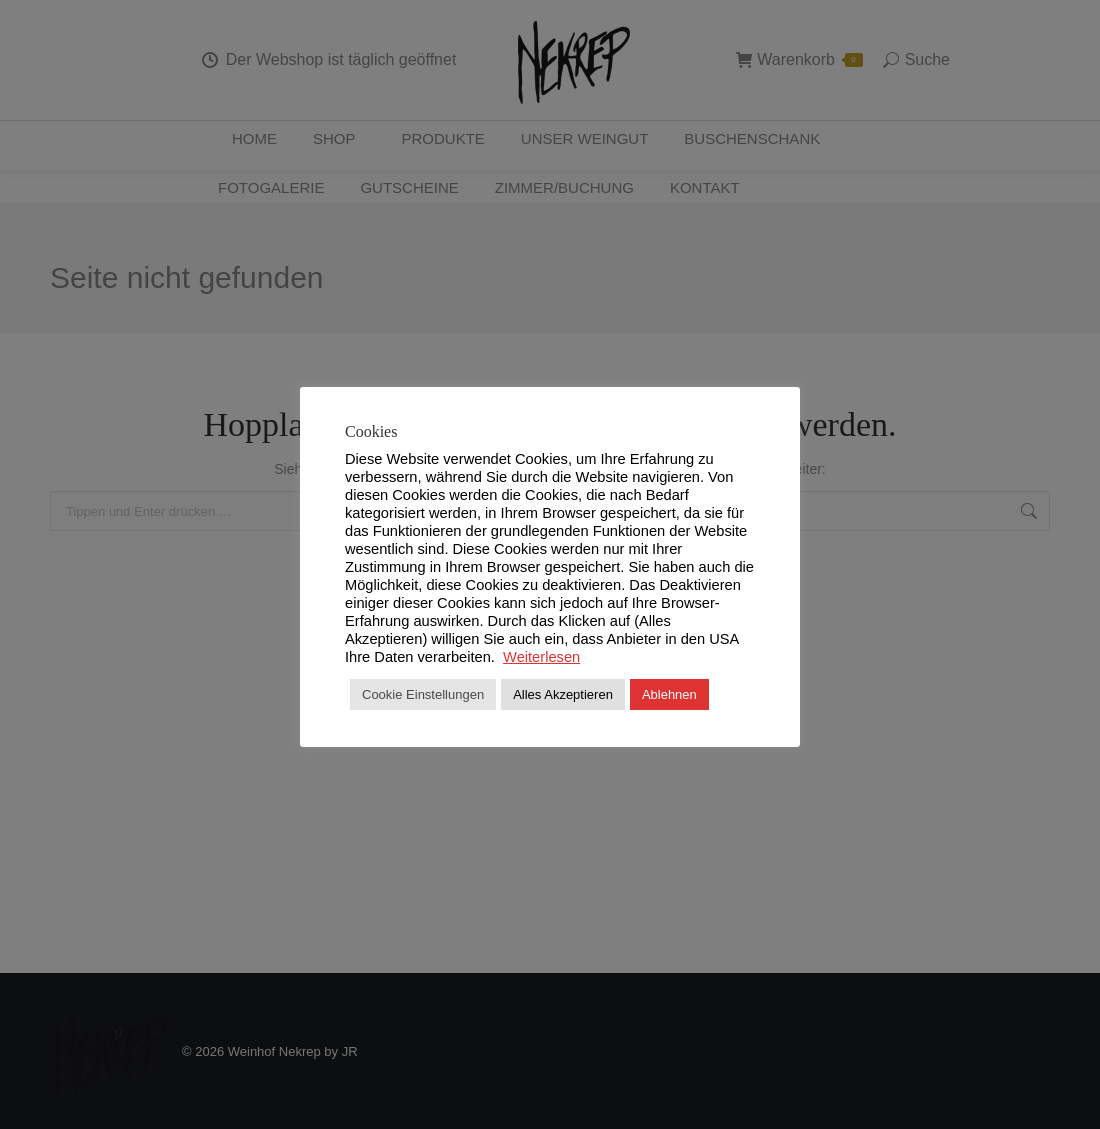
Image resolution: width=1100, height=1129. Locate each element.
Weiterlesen (541, 657)
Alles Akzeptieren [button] (563, 694)
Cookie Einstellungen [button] (423, 694)
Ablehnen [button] (669, 694)
